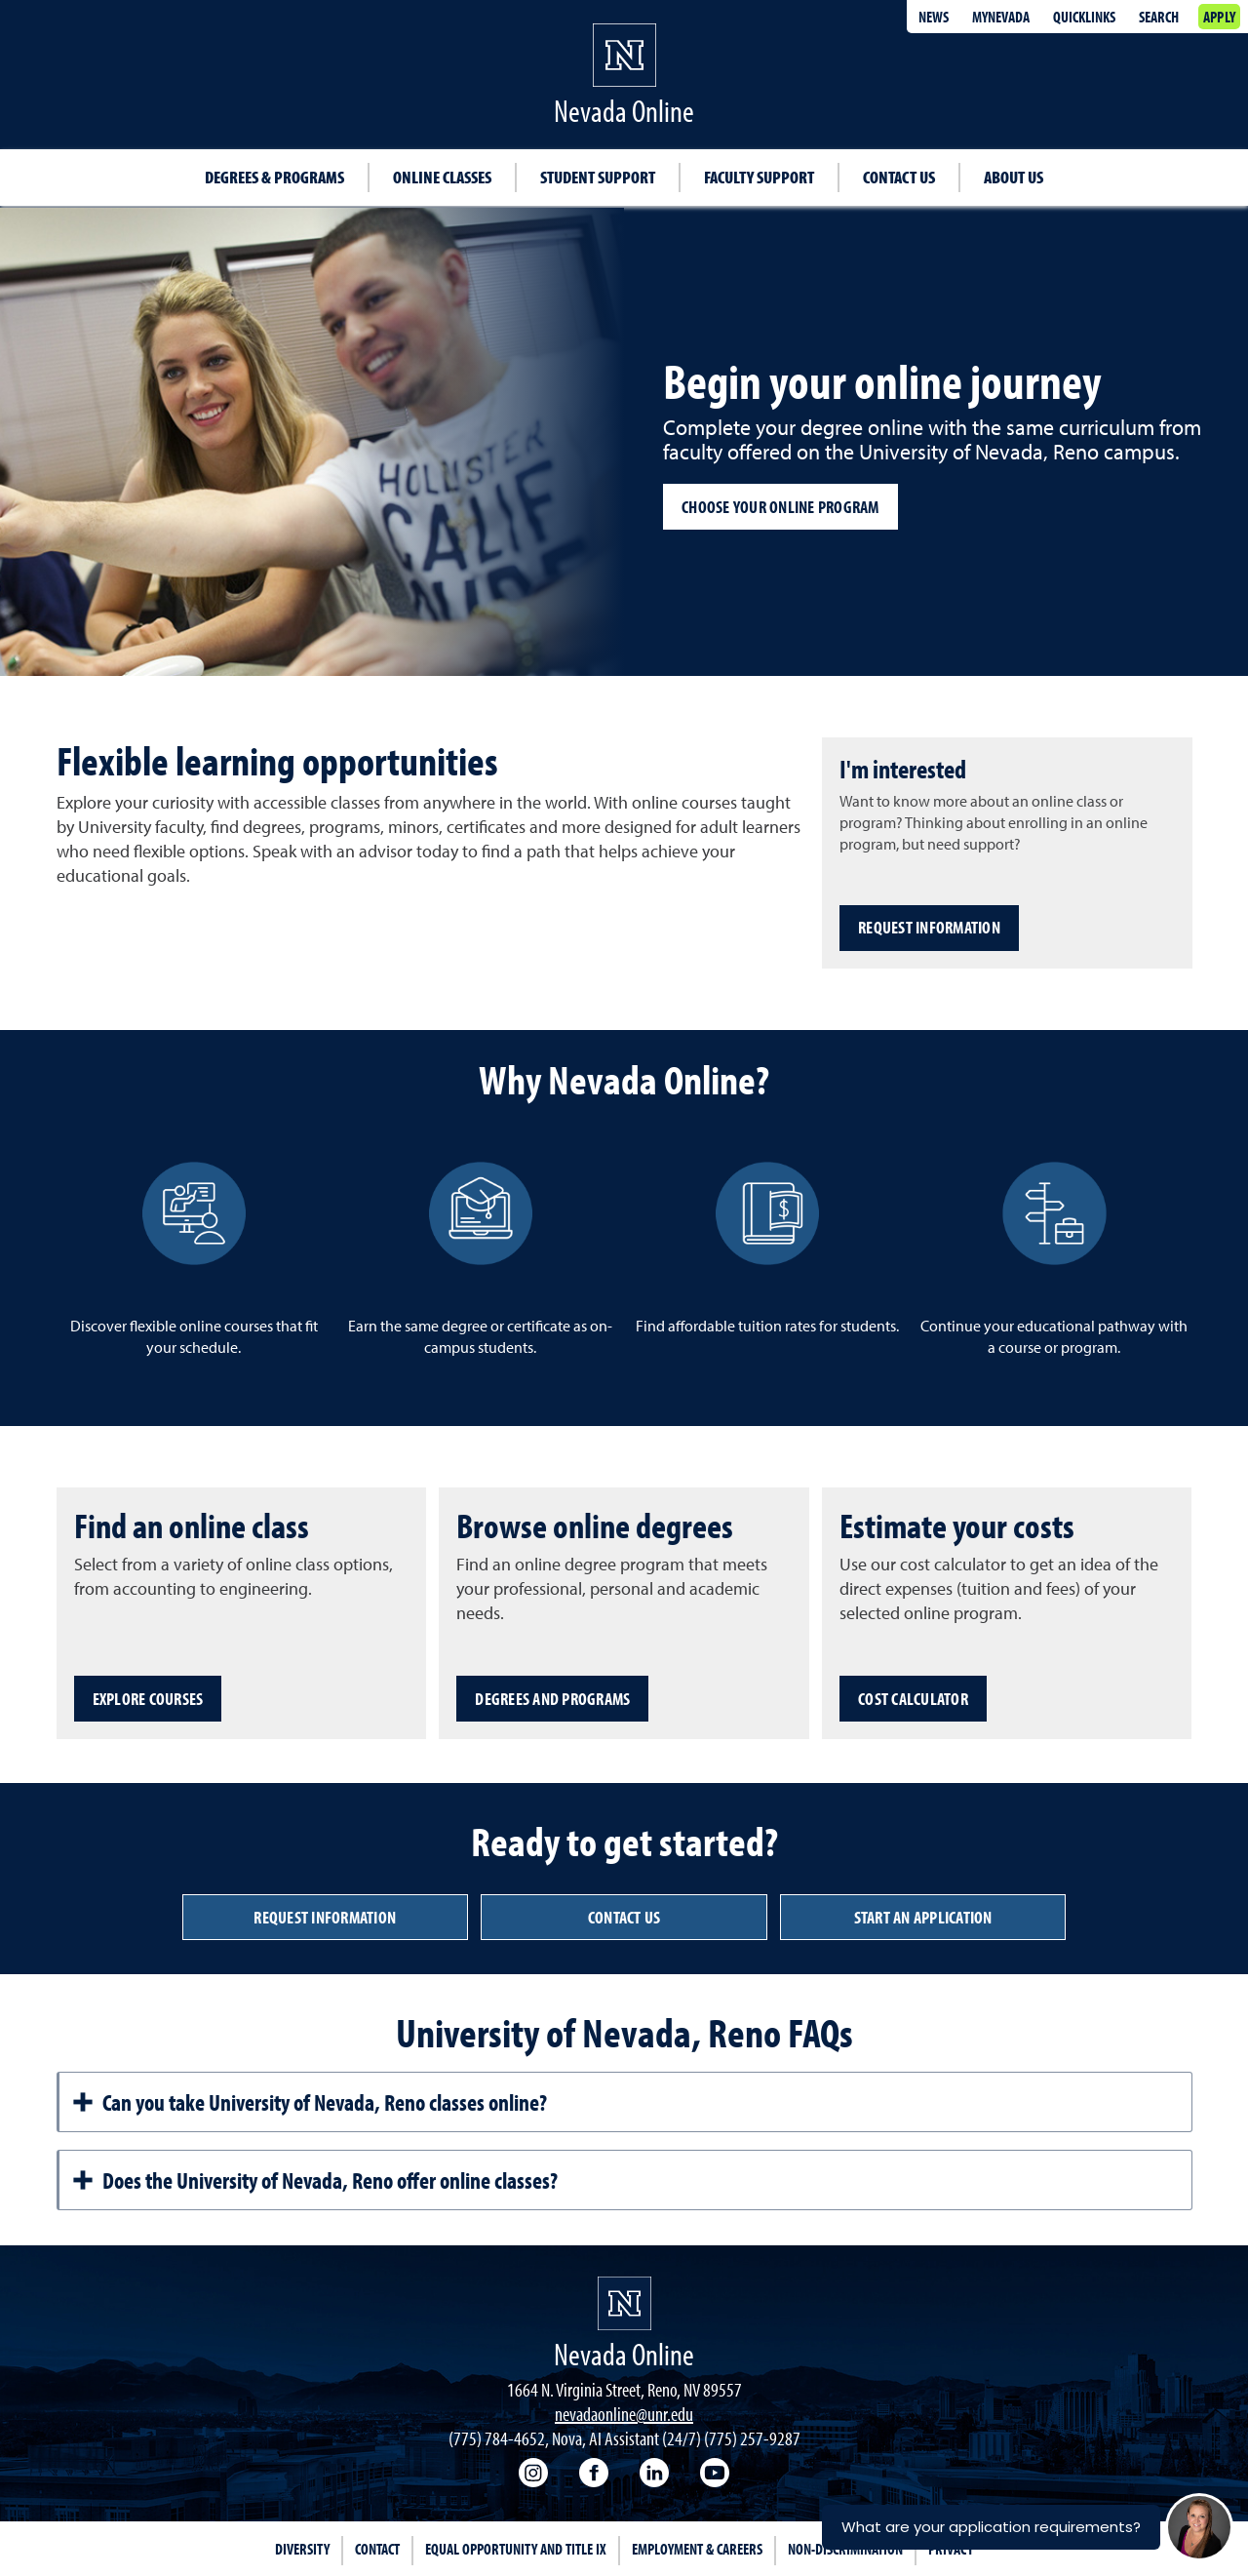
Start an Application (923, 1917)
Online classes (442, 177)
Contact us (624, 1917)
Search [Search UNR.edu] (1159, 16)
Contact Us (899, 177)
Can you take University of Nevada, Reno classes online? (309, 2102)
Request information (325, 1917)
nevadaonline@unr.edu (624, 2413)
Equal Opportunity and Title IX (515, 2548)
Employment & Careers (697, 2548)
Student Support (597, 177)
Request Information (929, 927)
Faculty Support (759, 177)
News (933, 16)
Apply (1219, 16)
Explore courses (148, 1698)
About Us (1013, 177)
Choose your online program (780, 506)
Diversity (302, 2548)
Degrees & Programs (274, 177)
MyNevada (1001, 16)
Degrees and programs (552, 1698)
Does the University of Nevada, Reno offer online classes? (314, 2180)
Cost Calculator (913, 1698)
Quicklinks (1084, 16)
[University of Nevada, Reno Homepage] (624, 2303)
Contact (377, 2548)
